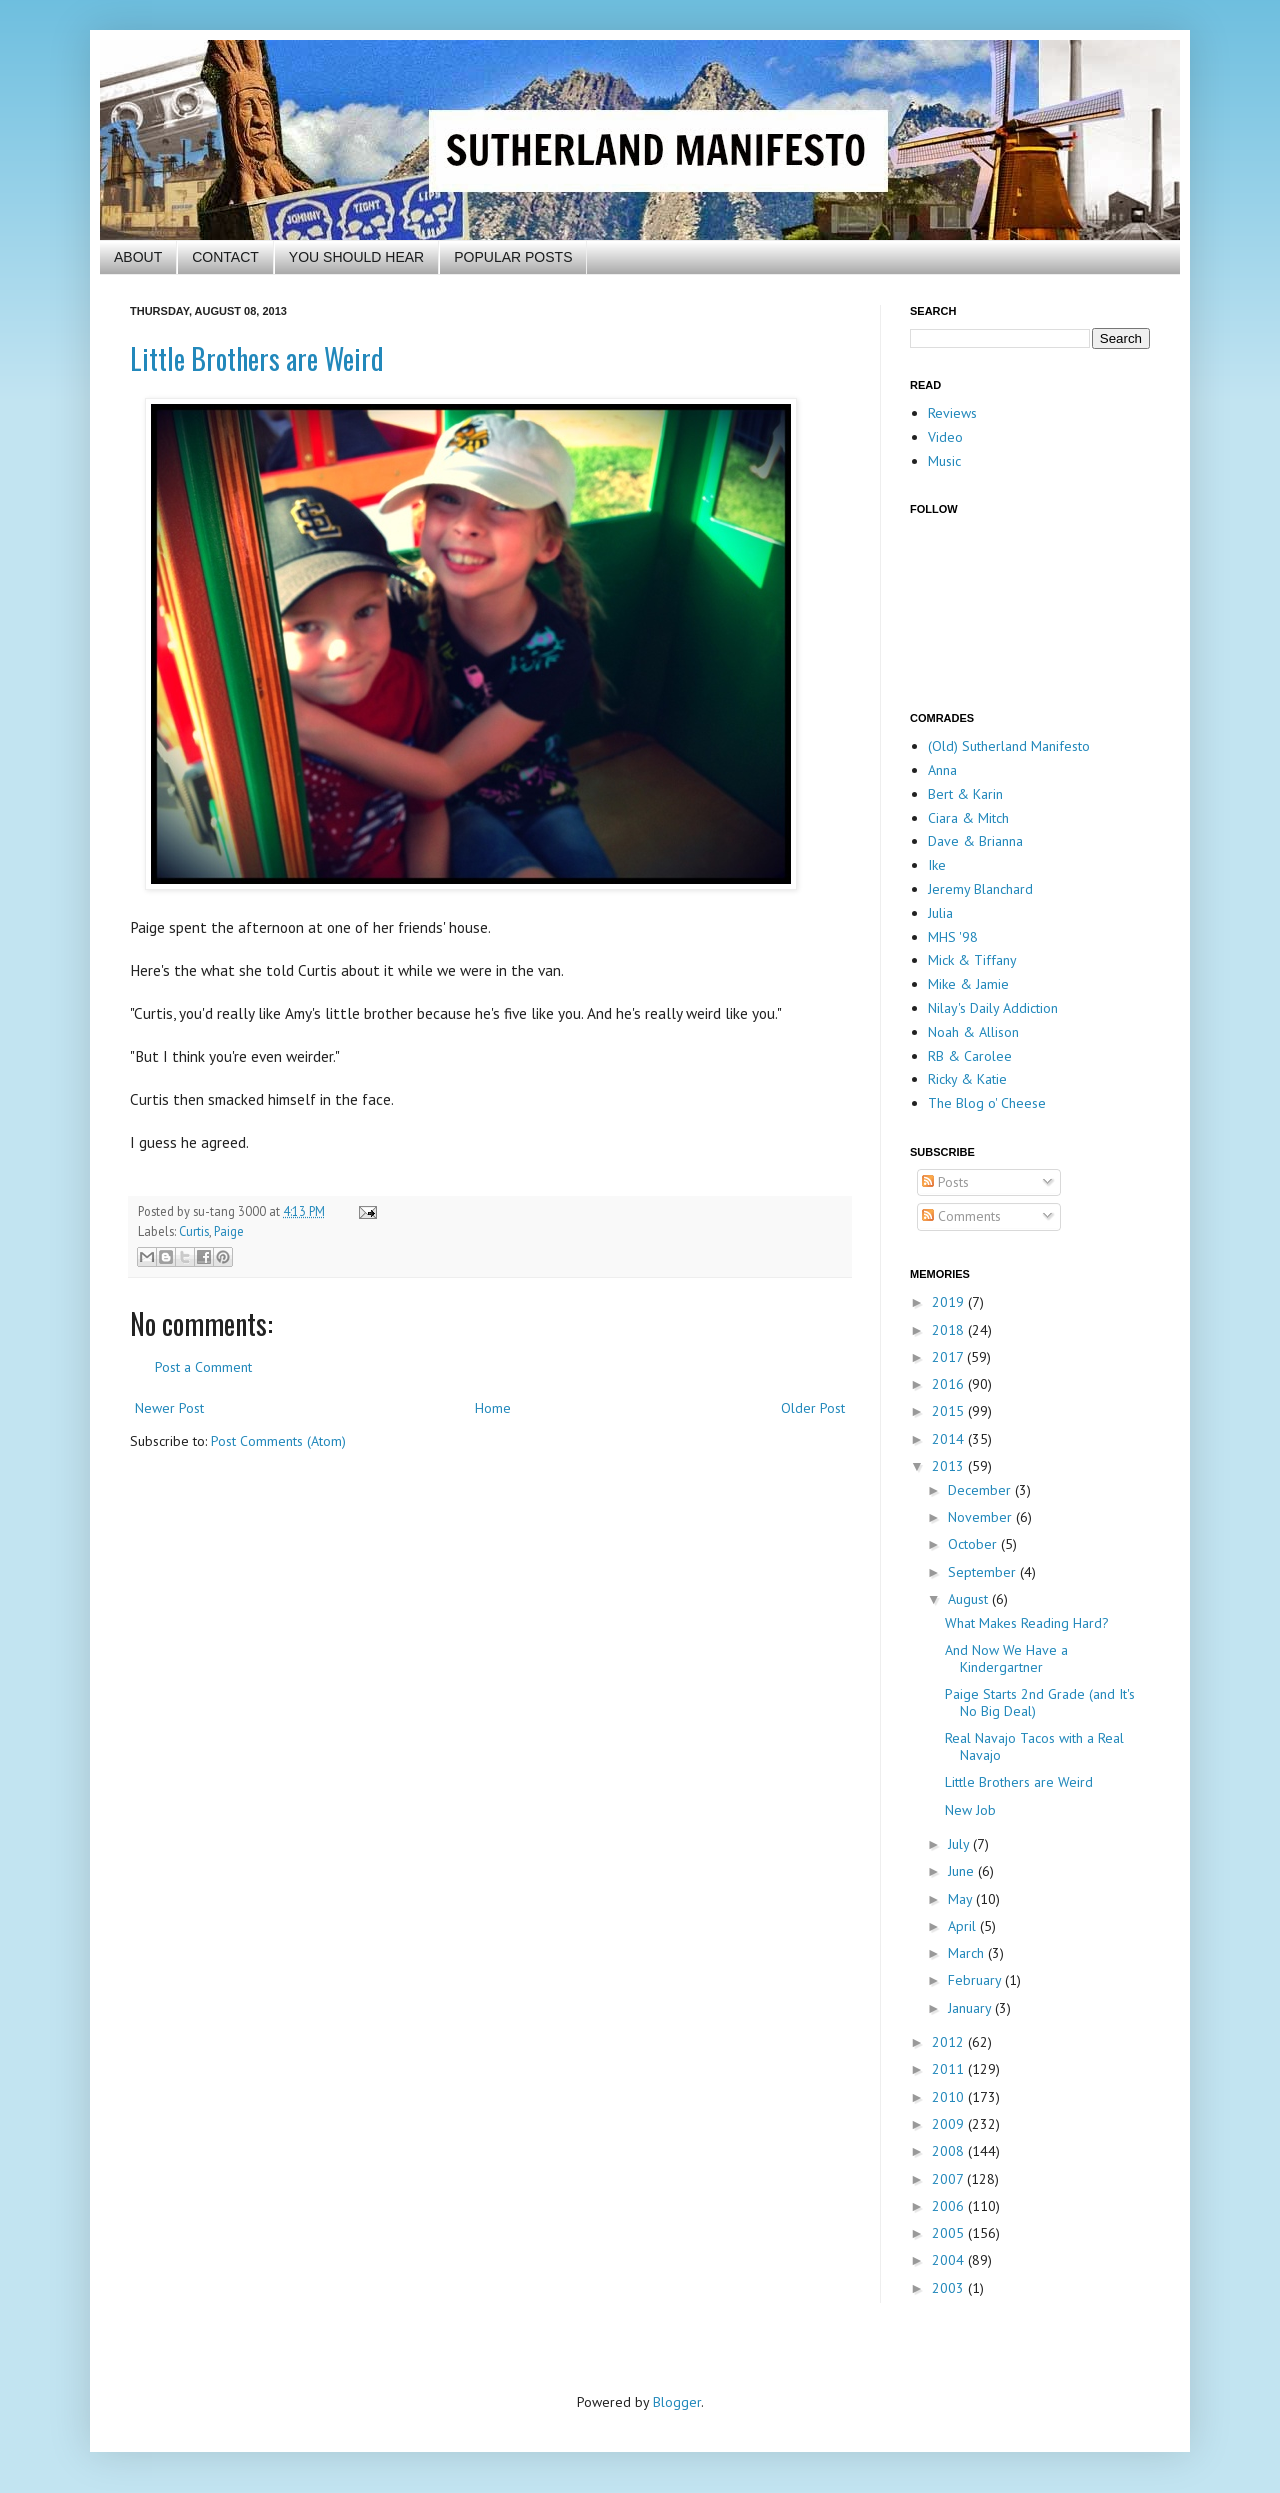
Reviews (952, 413)
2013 (950, 1466)
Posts (945, 1182)
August (970, 1599)
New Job (970, 1810)
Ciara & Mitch (968, 818)
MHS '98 (953, 937)
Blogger (677, 2402)
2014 (950, 1439)
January (971, 2008)
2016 (950, 1384)
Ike (937, 865)
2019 (950, 1302)
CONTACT (225, 257)
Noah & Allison (973, 1032)
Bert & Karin (965, 794)
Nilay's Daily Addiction (993, 1008)
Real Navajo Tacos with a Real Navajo (1034, 1746)
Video (945, 437)
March (968, 1953)
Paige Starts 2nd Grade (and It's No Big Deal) (1040, 1702)
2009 (950, 2124)
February (976, 1980)
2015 (950, 1411)
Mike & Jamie (968, 984)
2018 (950, 1330)
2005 (950, 2233)
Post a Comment (203, 1367)
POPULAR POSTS (513, 257)
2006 (950, 2206)
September (984, 1572)
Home (493, 1408)
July (960, 1844)
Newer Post (169, 1408)
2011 (950, 2069)
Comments (961, 1216)
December (981, 1490)
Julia (940, 913)
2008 (950, 2151)
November (982, 1517)
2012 (950, 2042)
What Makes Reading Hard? (1027, 1623)
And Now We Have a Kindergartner (1006, 1658)
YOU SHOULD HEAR (356, 257)
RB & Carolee (970, 1056)
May (962, 1899)
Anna (942, 770)
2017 (949, 1357)
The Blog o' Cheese (987, 1103)
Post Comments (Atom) (278, 1441)
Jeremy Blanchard (980, 889)
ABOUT (138, 257)
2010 (950, 2097)
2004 (950, 2260)
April (964, 1926)
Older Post (813, 1408)
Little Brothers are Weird (257, 358)
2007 (949, 2179)
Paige (229, 1231)
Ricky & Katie (967, 1079)
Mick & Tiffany (972, 960)
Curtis (194, 1231)
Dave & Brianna (975, 841)
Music (944, 461)
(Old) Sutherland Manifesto (1009, 746)
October (974, 1544)
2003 (950, 2288)
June (963, 1871)
